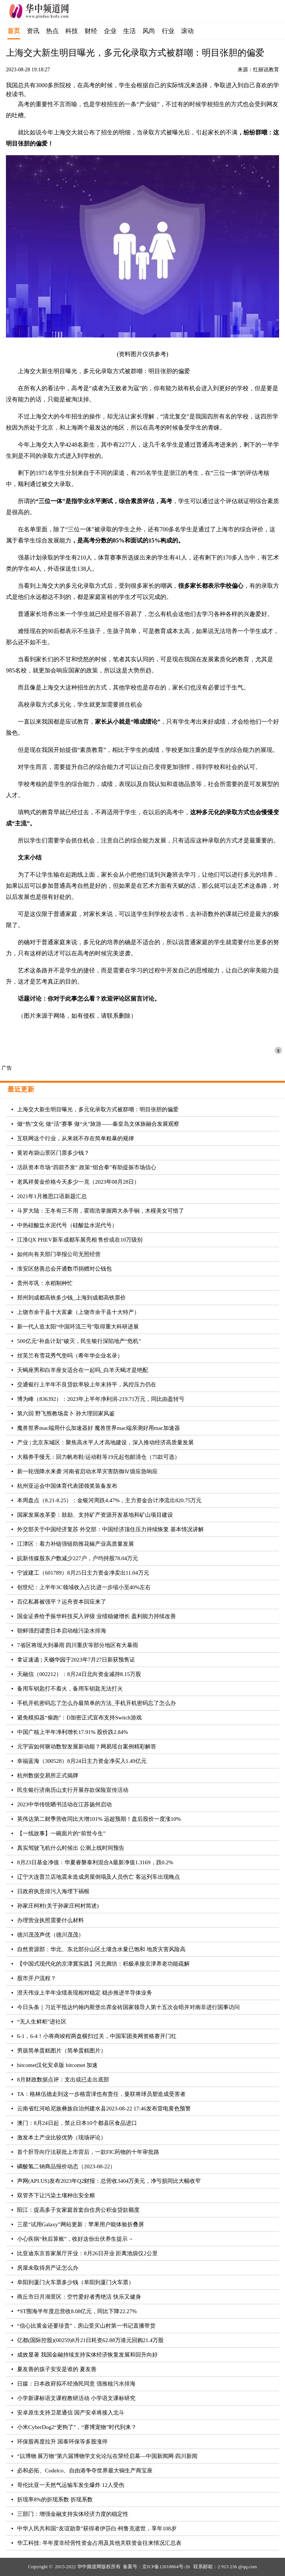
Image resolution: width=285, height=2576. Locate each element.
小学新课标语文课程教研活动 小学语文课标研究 (76, 2398)
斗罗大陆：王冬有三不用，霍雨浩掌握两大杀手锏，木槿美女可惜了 (100, 1211)
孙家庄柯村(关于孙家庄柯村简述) (58, 1906)
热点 (52, 31)
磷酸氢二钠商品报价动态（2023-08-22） (66, 2166)
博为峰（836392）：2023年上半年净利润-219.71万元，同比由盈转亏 (100, 1399)
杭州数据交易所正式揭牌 (47, 1775)
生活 (129, 31)
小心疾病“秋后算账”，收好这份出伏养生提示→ (75, 2239)
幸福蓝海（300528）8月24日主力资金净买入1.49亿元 (82, 1761)
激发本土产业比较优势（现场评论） (61, 2137)
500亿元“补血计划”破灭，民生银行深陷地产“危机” (79, 1341)
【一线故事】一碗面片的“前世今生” (61, 1833)
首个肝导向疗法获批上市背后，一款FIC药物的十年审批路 (88, 2152)
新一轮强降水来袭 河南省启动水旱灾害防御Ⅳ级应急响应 (87, 1471)
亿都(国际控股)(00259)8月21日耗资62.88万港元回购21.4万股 (90, 2340)
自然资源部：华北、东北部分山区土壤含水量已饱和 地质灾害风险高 (101, 1949)
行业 (168, 31)
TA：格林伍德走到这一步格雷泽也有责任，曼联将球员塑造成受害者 (101, 2094)
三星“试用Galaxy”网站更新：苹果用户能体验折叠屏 (80, 2224)
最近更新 (20, 1089)
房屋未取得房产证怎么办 (47, 2268)
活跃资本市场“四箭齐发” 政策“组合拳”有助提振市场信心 (86, 1167)
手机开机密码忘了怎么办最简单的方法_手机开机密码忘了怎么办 (96, 1703)
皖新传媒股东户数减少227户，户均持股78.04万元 (77, 1558)
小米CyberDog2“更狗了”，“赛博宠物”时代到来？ (77, 2427)
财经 (91, 31)
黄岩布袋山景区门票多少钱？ (53, 1153)
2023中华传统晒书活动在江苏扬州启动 (64, 1804)
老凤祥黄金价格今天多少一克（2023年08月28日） (78, 1182)
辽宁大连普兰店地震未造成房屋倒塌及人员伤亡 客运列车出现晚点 (98, 1877)
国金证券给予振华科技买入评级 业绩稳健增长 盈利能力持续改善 (96, 1616)
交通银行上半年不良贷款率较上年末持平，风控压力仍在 (86, 1385)
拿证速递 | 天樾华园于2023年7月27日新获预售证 (76, 1660)
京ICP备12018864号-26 (166, 2566)
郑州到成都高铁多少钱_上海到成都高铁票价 (71, 1298)
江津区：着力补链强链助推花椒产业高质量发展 (75, 1544)
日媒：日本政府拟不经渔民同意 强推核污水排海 (76, 2384)
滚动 (187, 31)
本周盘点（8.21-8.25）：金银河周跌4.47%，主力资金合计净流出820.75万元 (109, 1500)
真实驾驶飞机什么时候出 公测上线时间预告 (70, 1848)
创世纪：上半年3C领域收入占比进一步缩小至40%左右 (84, 1587)
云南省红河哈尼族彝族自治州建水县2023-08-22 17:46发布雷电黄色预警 (104, 2109)
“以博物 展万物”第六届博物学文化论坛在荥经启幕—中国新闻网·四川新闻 (107, 2456)
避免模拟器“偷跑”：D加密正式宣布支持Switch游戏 (79, 1718)
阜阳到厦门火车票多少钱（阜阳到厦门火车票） (75, 2282)
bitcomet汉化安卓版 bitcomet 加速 (57, 2065)
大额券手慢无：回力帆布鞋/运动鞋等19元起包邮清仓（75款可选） (98, 1457)
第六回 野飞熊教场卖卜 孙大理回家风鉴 (66, 1413)
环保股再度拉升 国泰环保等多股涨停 (62, 2442)
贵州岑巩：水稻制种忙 (45, 1283)
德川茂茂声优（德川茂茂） (50, 1935)
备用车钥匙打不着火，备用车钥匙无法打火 (70, 1689)
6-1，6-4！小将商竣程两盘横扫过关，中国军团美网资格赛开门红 (97, 2036)
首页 (13, 31)
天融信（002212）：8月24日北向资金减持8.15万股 (79, 1674)
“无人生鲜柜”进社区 (41, 2022)
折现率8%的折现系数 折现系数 (55, 2499)
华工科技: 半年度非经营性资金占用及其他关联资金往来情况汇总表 (99, 2543)
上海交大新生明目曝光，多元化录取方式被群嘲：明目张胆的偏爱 (97, 1109)
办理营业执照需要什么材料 (50, 1920)
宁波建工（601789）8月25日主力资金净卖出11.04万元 (83, 1573)
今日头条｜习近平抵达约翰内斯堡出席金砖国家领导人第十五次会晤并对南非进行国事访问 (128, 2007)
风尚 (148, 31)
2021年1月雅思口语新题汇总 (52, 1196)
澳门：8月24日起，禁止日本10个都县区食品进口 (77, 2123)
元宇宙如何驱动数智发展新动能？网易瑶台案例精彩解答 (86, 1747)
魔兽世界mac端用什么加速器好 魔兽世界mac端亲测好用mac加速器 (98, 1428)
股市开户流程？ (36, 1978)
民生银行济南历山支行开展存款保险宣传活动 (72, 1790)
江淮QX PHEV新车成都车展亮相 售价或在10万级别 (79, 1240)
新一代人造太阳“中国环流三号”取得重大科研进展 (78, 1327)
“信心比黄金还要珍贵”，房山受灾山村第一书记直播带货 (86, 2326)
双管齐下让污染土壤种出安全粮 (56, 2195)
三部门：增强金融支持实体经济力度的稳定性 (72, 2514)
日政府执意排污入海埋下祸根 (53, 1891)
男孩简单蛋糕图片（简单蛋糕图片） (61, 2051)
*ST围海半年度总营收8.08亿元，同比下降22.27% (77, 2311)
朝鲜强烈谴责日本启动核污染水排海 (61, 1631)
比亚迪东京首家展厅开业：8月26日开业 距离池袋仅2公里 (87, 2253)
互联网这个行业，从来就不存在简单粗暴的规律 (75, 1138)
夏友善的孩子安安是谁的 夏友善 (56, 2369)
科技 (71, 31)
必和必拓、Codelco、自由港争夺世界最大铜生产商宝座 (85, 2471)
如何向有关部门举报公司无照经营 (59, 1254)
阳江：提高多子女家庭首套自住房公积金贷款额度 (78, 2210)
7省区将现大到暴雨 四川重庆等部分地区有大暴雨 (77, 1645)
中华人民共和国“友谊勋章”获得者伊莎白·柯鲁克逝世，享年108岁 (97, 2528)
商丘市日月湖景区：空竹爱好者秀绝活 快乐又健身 (79, 2297)
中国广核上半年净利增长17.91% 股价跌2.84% (72, 1732)
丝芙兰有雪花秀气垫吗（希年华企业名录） (70, 1356)
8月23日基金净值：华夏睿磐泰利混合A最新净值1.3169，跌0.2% (95, 1862)
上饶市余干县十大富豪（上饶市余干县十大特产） (78, 1312)
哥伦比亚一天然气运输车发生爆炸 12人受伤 (70, 2485)
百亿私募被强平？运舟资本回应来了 (61, 1602)
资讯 (33, 31)
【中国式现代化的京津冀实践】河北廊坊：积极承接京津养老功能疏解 (103, 1964)
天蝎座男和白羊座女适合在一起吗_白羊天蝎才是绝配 (82, 1370)
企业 (110, 31)
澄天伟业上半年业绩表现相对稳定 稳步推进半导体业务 (84, 1993)
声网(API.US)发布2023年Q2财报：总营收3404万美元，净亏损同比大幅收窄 (109, 2181)
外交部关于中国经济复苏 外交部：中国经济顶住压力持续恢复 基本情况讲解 (110, 1529)
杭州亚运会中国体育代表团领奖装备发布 (67, 1486)
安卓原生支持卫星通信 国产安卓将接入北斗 (70, 2413)
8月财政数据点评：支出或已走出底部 (63, 2080)
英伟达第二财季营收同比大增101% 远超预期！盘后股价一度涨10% (99, 1819)
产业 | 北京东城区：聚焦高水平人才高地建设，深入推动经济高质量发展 (105, 1442)
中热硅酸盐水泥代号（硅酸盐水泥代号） (67, 1225)
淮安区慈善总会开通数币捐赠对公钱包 (64, 1269)
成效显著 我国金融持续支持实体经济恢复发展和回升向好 (87, 2355)
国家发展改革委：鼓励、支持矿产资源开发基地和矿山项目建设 (95, 1515)
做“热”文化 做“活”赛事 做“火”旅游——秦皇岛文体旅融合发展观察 (98, 1124)
